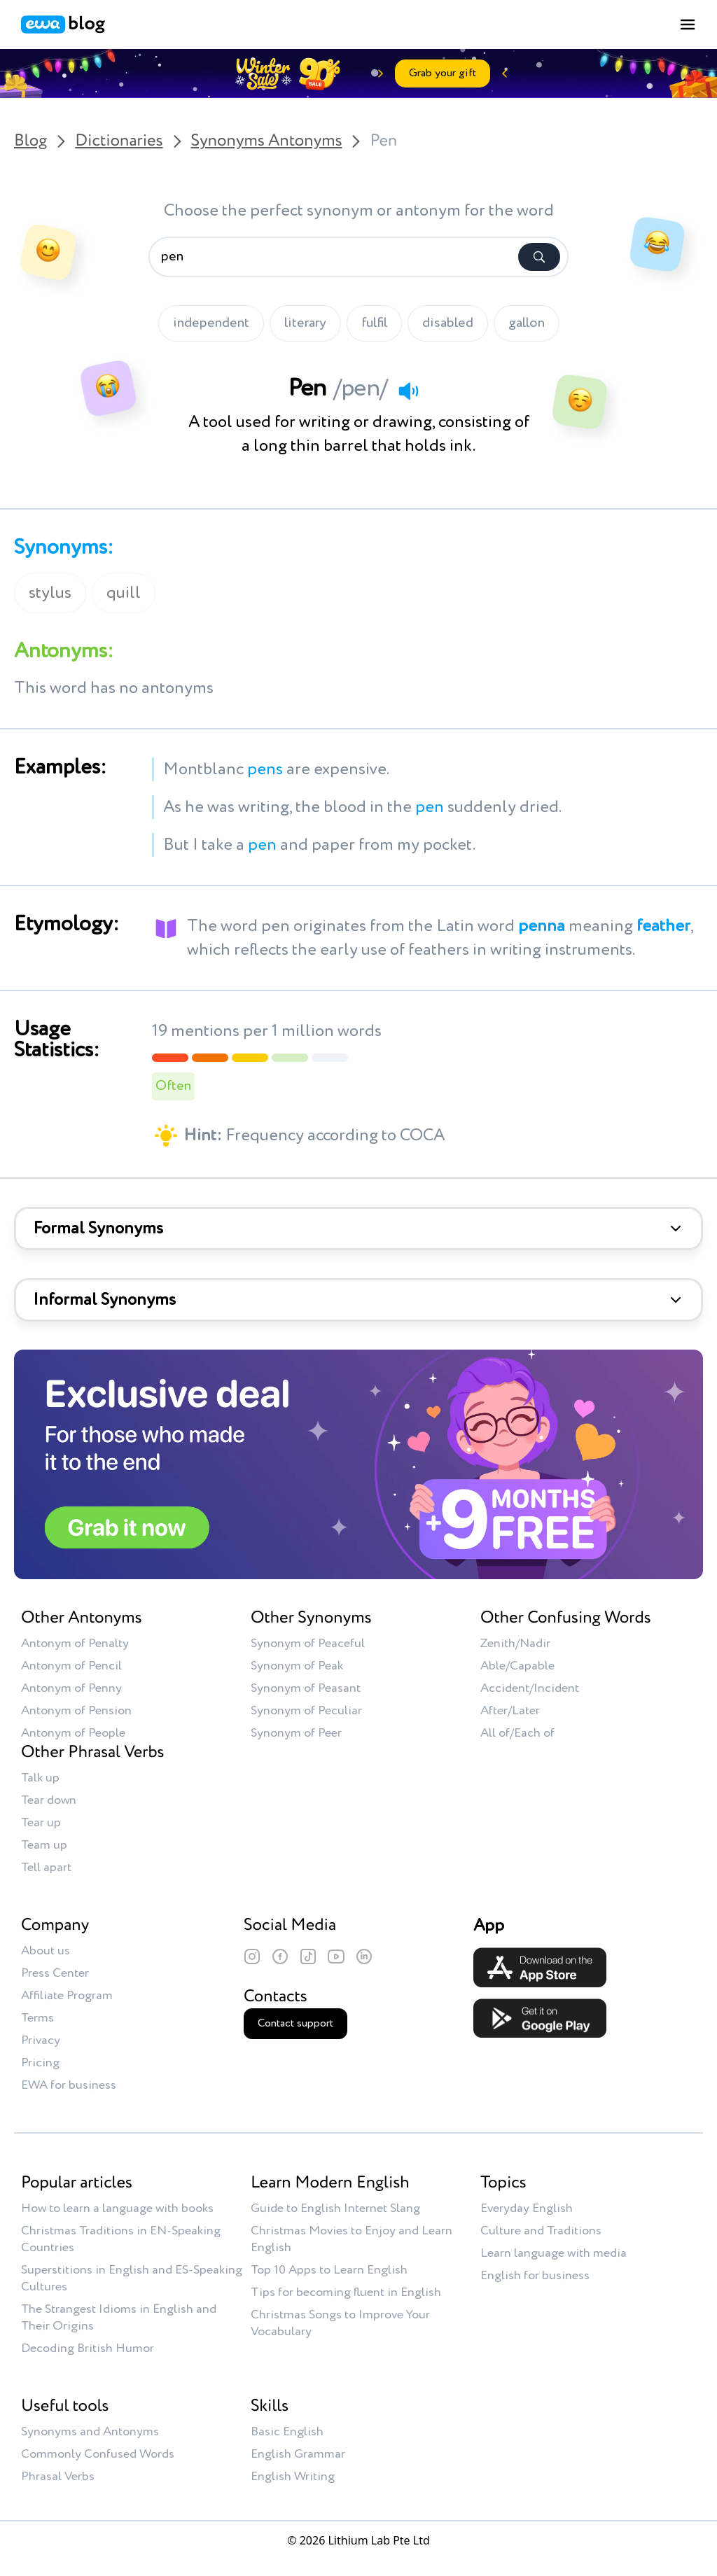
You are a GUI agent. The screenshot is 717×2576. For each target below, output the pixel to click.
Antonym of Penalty (75, 1643)
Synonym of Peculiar (306, 1710)
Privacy (40, 2040)
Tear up (41, 1822)
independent (211, 323)
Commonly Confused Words (97, 2454)
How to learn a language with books (117, 2208)
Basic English (287, 2432)
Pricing (40, 2063)
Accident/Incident (529, 1688)
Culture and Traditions (540, 2231)
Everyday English (526, 2208)
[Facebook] (280, 1956)
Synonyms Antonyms (266, 141)
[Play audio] (408, 391)
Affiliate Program (67, 1995)
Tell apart (46, 1867)
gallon (526, 323)
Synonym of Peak (297, 1666)
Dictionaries (118, 141)
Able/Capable (517, 1666)
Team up (44, 1845)
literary (305, 323)
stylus (50, 592)
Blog (30, 141)
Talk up (40, 1778)
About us (45, 1951)
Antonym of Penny (71, 1688)
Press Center (55, 1973)
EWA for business (68, 2085)
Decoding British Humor (87, 2348)
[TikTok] (308, 1956)
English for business (535, 2275)
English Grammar (298, 2454)
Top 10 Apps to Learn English (329, 2270)
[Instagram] (252, 1956)
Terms (37, 2018)
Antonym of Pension (76, 1710)
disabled (447, 323)
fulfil (374, 323)
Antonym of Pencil (71, 1666)
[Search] (539, 257)
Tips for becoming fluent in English (346, 2292)
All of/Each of (517, 1733)
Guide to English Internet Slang (335, 2208)
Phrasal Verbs (58, 2476)
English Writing (293, 2476)
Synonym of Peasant (306, 1688)
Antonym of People (73, 1733)
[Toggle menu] (687, 24)
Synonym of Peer (296, 1733)
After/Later (510, 1710)
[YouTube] (336, 1956)
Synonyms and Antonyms (90, 2432)
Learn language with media (553, 2253)
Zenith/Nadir (515, 1643)
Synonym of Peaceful (308, 1643)
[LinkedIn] (364, 1956)
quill (123, 592)
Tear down (48, 1800)
